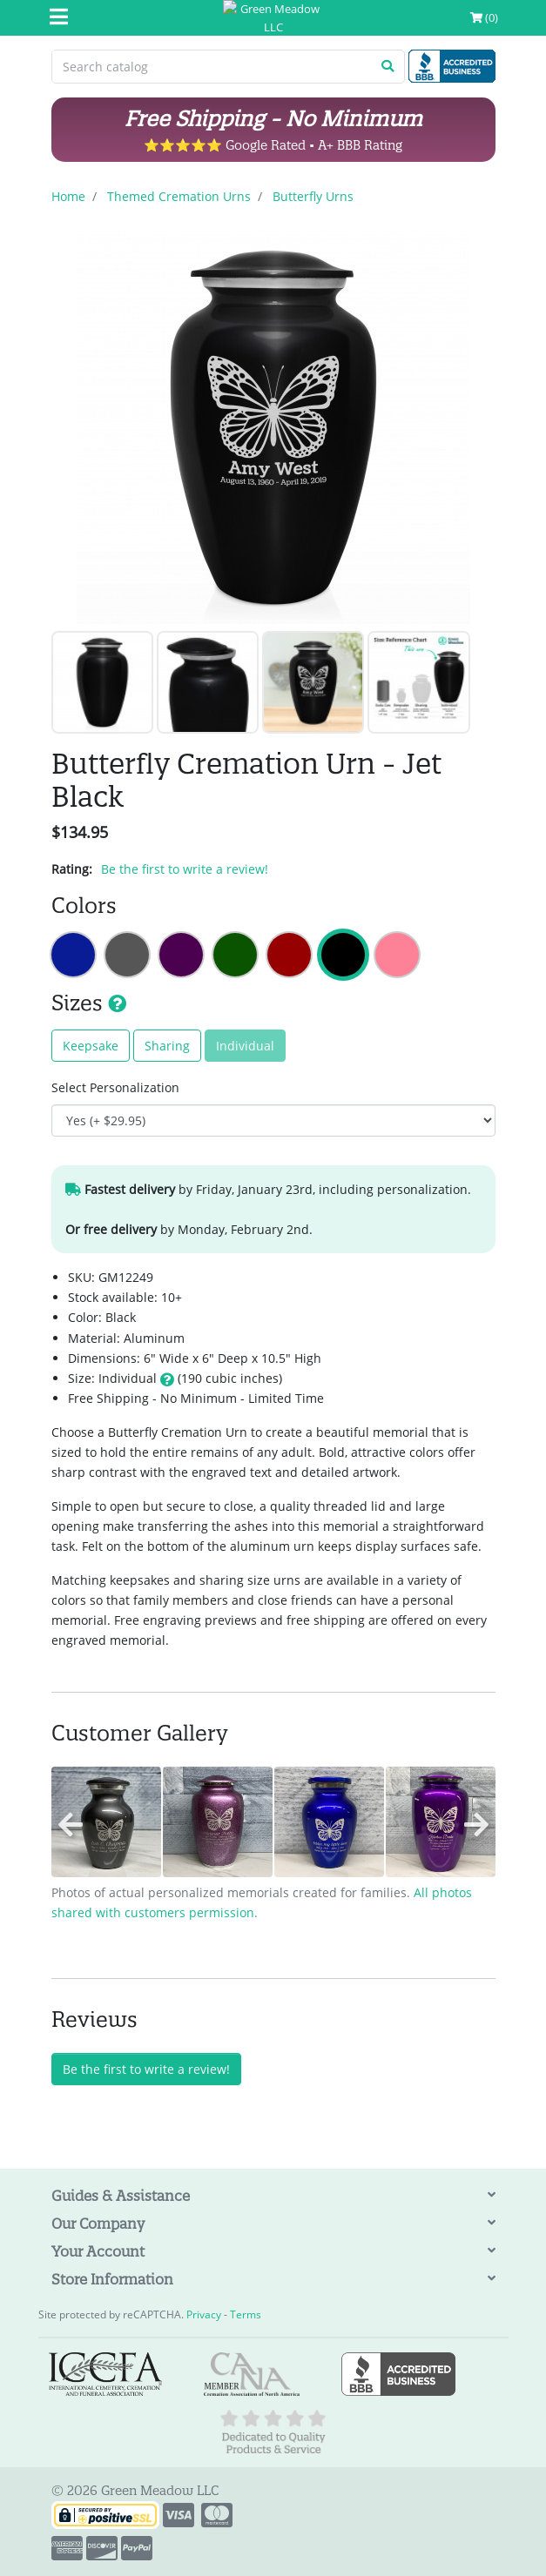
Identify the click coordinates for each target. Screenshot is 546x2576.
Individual (245, 1045)
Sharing (167, 1045)
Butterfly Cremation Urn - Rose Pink (397, 954)
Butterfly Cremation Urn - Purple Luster (181, 954)
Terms (245, 2314)
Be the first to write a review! (184, 869)
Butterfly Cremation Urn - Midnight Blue (73, 954)
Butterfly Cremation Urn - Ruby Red (289, 954)
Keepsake (90, 1045)
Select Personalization (115, 1087)
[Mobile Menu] (58, 18)
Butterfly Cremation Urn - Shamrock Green (235, 954)
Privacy (203, 2314)
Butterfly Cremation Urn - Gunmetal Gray (127, 954)
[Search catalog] (212, 66)
